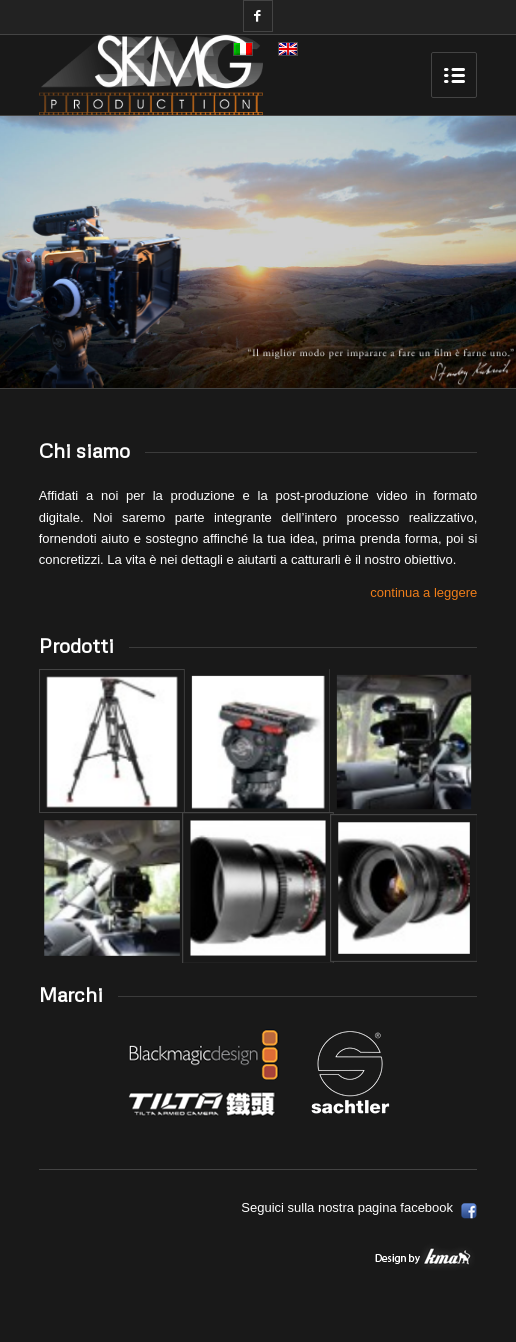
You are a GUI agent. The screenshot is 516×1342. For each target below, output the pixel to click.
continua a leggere (423, 592)
